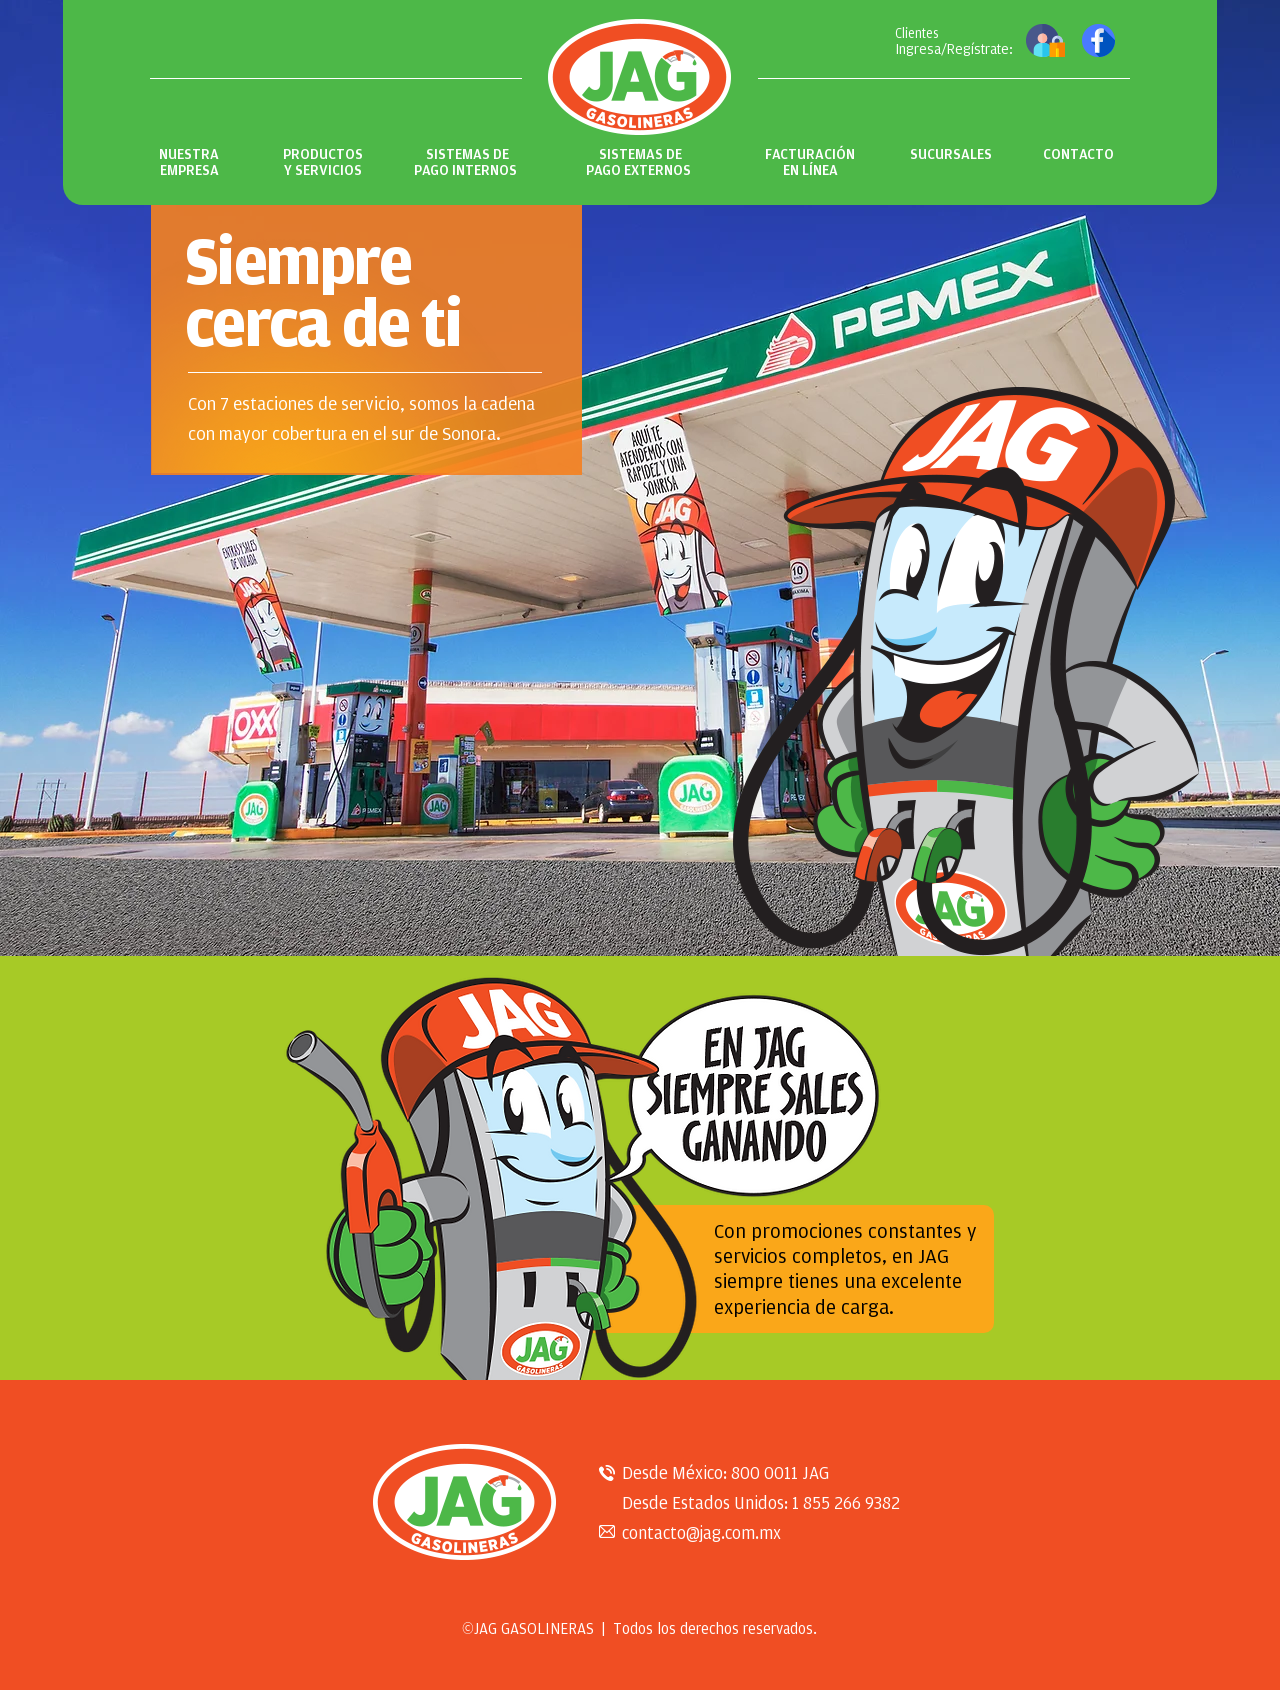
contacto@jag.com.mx (701, 1533)
